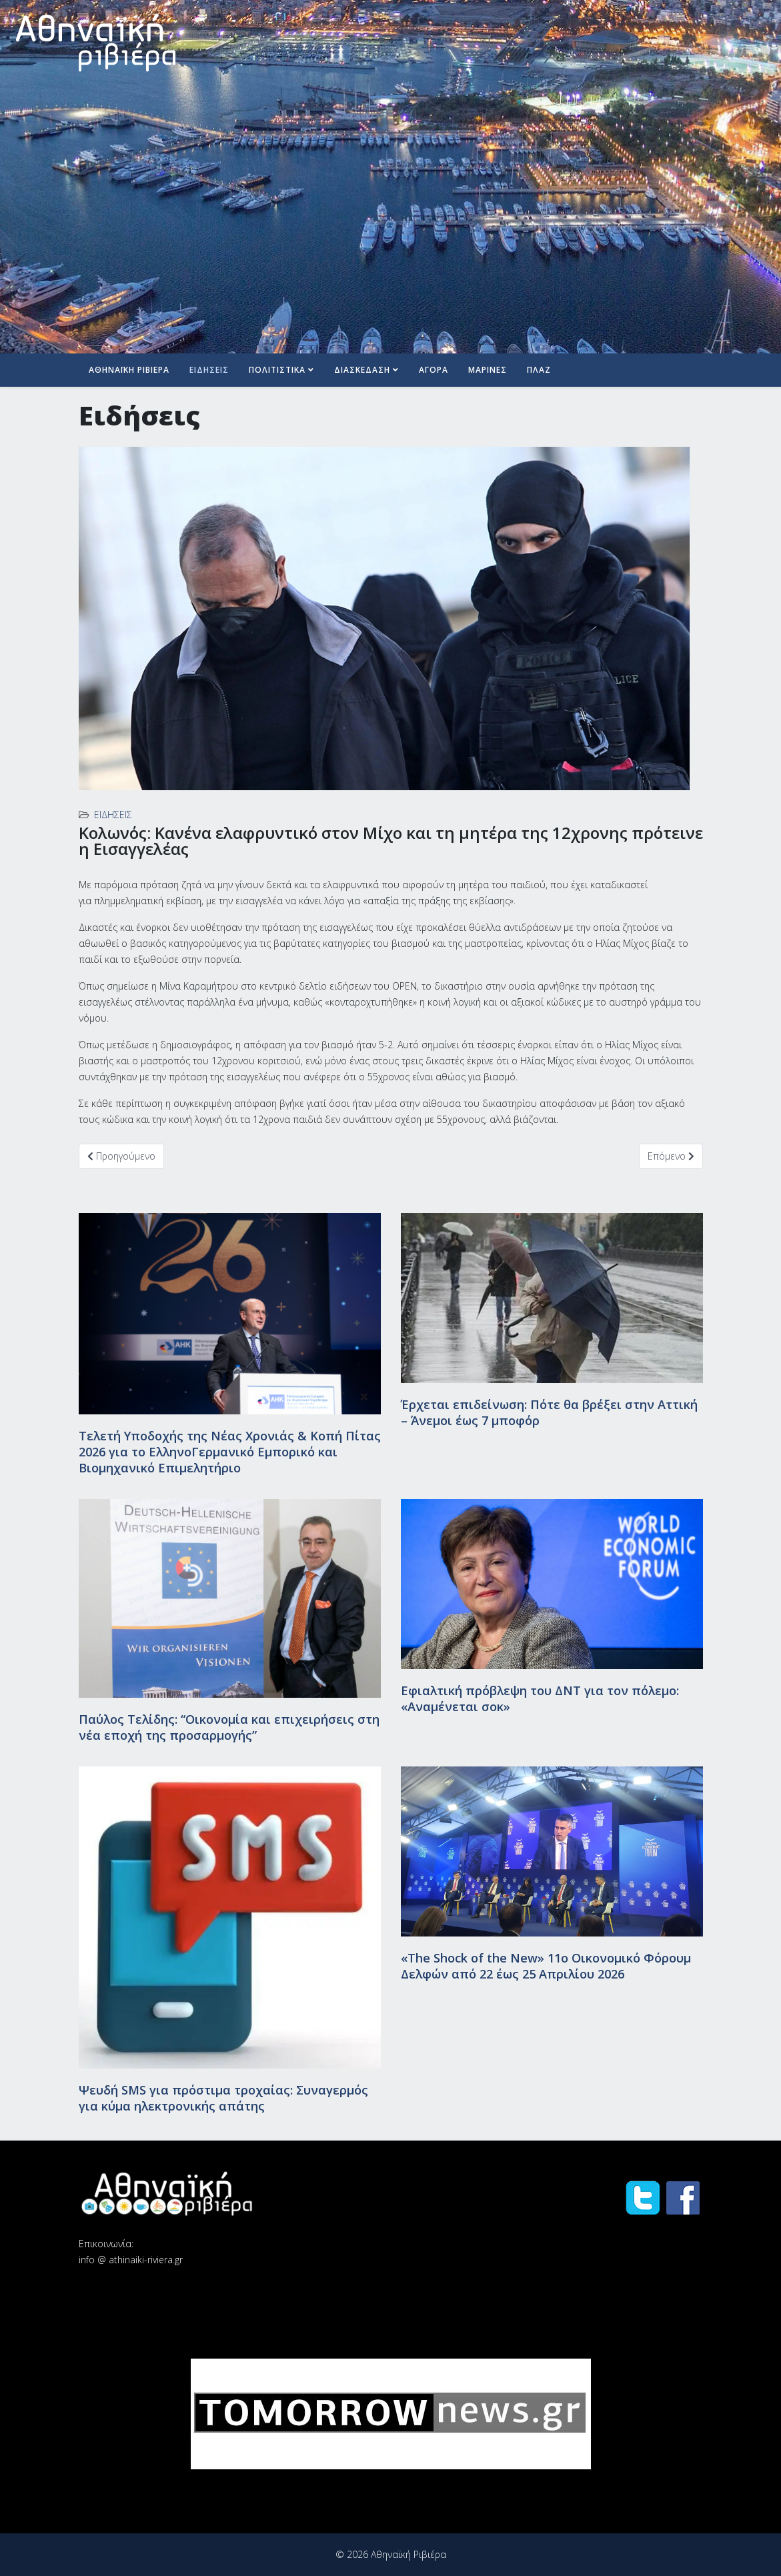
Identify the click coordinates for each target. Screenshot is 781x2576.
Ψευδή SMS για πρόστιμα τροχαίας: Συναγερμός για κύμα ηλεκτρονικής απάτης (223, 2098)
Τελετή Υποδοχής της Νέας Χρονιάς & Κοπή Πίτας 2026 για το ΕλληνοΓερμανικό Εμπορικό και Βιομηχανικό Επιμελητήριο (230, 1452)
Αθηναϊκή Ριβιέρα (129, 369)
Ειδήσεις (209, 369)
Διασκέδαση (362, 369)
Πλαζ (539, 369)
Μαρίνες (487, 369)
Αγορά (433, 369)
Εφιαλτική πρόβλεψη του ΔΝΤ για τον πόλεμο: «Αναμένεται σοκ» (540, 1698)
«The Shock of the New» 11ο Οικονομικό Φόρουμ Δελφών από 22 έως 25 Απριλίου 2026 (546, 1966)
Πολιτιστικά (277, 369)
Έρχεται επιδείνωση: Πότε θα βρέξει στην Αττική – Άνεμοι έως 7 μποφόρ (549, 1412)
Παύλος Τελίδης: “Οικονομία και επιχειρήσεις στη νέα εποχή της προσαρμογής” (229, 1727)
